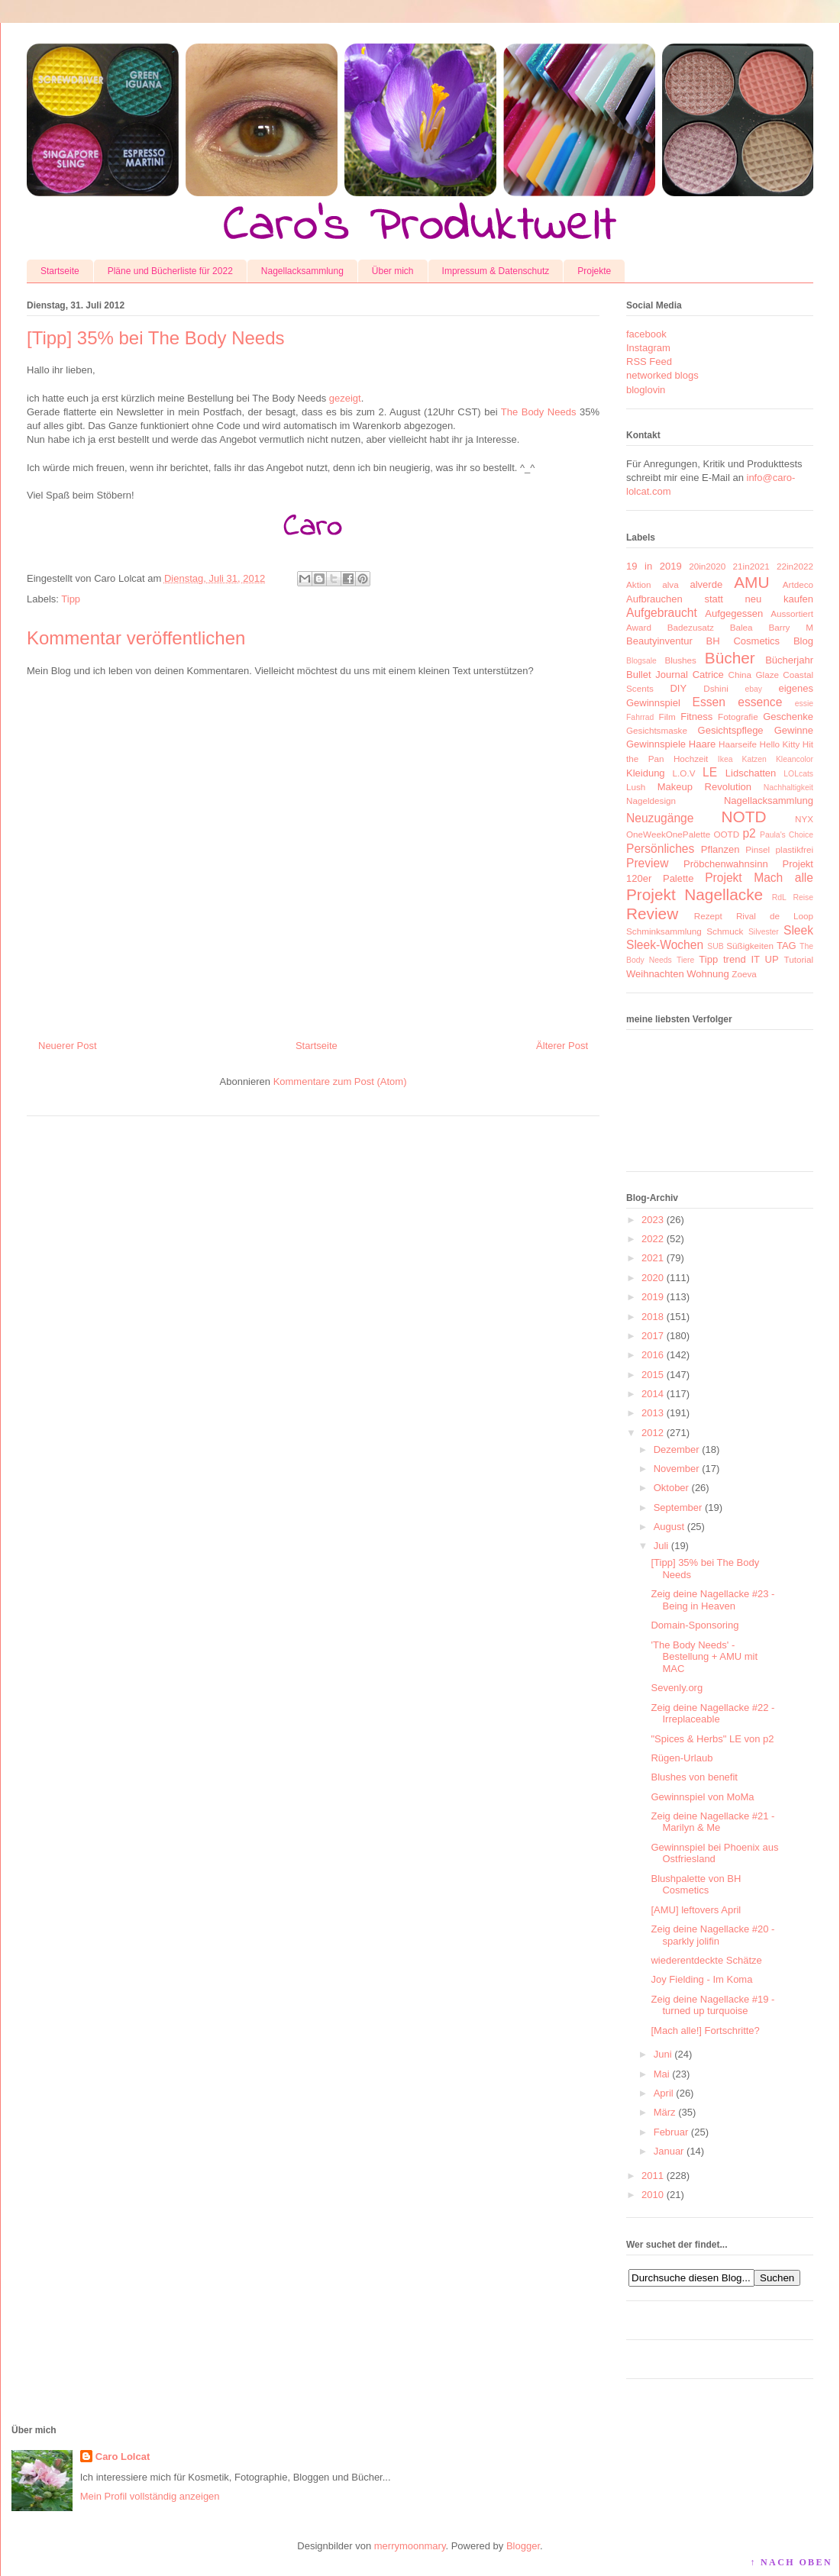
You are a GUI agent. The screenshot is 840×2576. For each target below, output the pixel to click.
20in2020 (707, 566)
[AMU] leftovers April (696, 1910)
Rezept (708, 916)
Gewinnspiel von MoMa (702, 1797)
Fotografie (738, 716)
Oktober (671, 1487)
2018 (652, 1316)
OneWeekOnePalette (668, 834)
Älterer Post (562, 1045)
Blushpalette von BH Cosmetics (696, 1884)
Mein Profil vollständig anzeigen (150, 2496)
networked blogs (662, 375)
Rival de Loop (774, 916)
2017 (652, 1335)
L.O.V (684, 773)
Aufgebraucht (661, 612)
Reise (803, 897)
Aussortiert (792, 613)
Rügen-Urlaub (681, 1758)
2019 (652, 1297)
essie (804, 703)
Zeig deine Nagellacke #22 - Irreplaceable (712, 1713)
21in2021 (751, 566)
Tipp (70, 599)
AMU (751, 582)
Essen (709, 702)
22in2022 (795, 566)
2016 (652, 1355)
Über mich (393, 271)
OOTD (726, 834)
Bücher (730, 658)
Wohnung (708, 974)
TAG (786, 945)
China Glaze (754, 675)
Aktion (638, 584)
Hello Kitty (779, 744)
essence (760, 702)
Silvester (763, 932)
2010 (652, 2194)
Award (638, 627)
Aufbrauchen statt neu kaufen (719, 599)
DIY (678, 688)
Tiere (685, 960)
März (665, 2112)
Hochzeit (691, 758)
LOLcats (798, 774)
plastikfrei (794, 849)
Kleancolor (794, 759)
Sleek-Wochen (664, 944)
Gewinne (793, 730)
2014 (652, 1393)
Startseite (59, 271)
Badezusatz (690, 627)
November (676, 1468)
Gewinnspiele (656, 744)
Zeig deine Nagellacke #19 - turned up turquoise (712, 2005)
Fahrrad (640, 717)
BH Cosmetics (743, 641)
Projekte (594, 271)
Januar (669, 2151)
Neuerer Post (67, 1045)
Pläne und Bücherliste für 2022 (170, 271)
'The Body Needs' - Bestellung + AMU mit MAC (704, 1656)
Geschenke (788, 716)
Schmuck (724, 931)
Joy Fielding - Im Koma (701, 1979)
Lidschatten (751, 773)
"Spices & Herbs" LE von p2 (712, 1739)
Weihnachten (655, 974)
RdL (779, 897)
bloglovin (645, 389)
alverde (706, 584)
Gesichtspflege (731, 730)
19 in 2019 (654, 566)
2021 (652, 1258)
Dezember (676, 1449)
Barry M (790, 627)
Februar (671, 2132)
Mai (662, 2074)
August (669, 1526)
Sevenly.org (677, 1687)
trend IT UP (751, 959)
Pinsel (757, 849)
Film (667, 716)
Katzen (754, 759)
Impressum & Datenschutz (496, 271)
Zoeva (744, 974)
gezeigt (345, 398)
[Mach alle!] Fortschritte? (705, 2030)
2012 (652, 1432)
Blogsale (641, 661)
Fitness (696, 716)
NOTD (744, 816)
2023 (652, 1219)
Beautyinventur (659, 641)
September (678, 1507)
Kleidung (645, 773)
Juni (663, 2054)
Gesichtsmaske (656, 730)
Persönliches (660, 848)
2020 (652, 1277)
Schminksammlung (664, 931)
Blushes (680, 660)
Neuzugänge (659, 818)
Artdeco (798, 584)
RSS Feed (649, 361)
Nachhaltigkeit (788, 787)
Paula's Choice (786, 835)
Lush (635, 787)
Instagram (648, 347)
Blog (803, 641)
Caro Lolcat (122, 2456)
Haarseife (738, 744)
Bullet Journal (657, 674)
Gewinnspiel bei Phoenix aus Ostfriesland (714, 1853)
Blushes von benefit (694, 1777)
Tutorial (798, 959)
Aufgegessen (734, 613)
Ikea (725, 759)
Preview (647, 863)
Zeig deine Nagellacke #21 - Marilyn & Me (712, 1822)
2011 (652, 2175)
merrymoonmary (410, 2546)
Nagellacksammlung (302, 271)
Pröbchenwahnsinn (725, 864)
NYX (804, 819)
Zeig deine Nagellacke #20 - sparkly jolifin (712, 1935)
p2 (748, 833)
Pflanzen (720, 849)
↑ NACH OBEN (791, 2562)
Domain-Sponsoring (694, 1625)
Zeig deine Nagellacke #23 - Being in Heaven (712, 1600)
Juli (661, 1545)
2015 (652, 1374)
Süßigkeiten (750, 946)
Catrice (708, 674)
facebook (646, 334)
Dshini (715, 688)
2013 (652, 1413)
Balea (741, 627)
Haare (702, 744)
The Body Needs (539, 412)
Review (652, 913)
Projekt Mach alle (759, 877)
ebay (754, 689)
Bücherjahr (789, 660)
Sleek (798, 930)
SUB (715, 946)
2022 (652, 1238)
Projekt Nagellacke (694, 894)
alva (670, 584)
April (664, 2093)
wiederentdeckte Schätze (706, 1960)
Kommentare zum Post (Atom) (340, 1081)
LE (710, 772)
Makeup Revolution (704, 786)
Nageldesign (651, 800)
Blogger (523, 2546)
